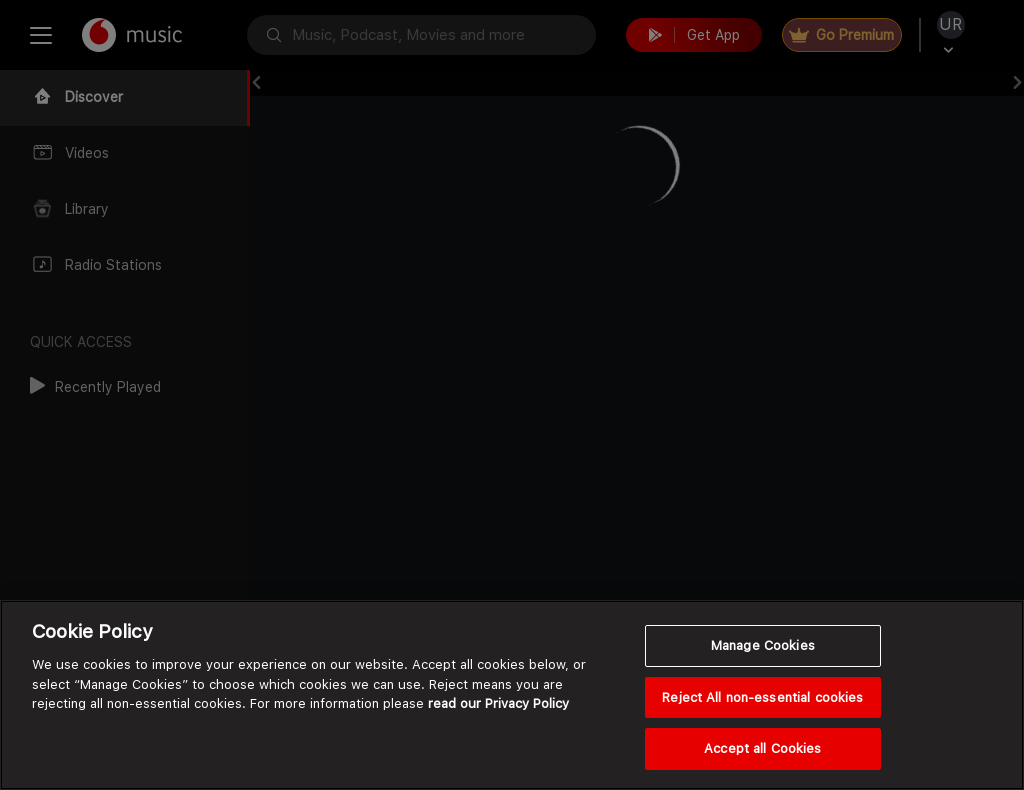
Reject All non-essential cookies (762, 697)
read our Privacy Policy (498, 703)
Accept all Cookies (762, 748)
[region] (512, 695)
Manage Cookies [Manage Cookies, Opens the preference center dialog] (763, 645)
